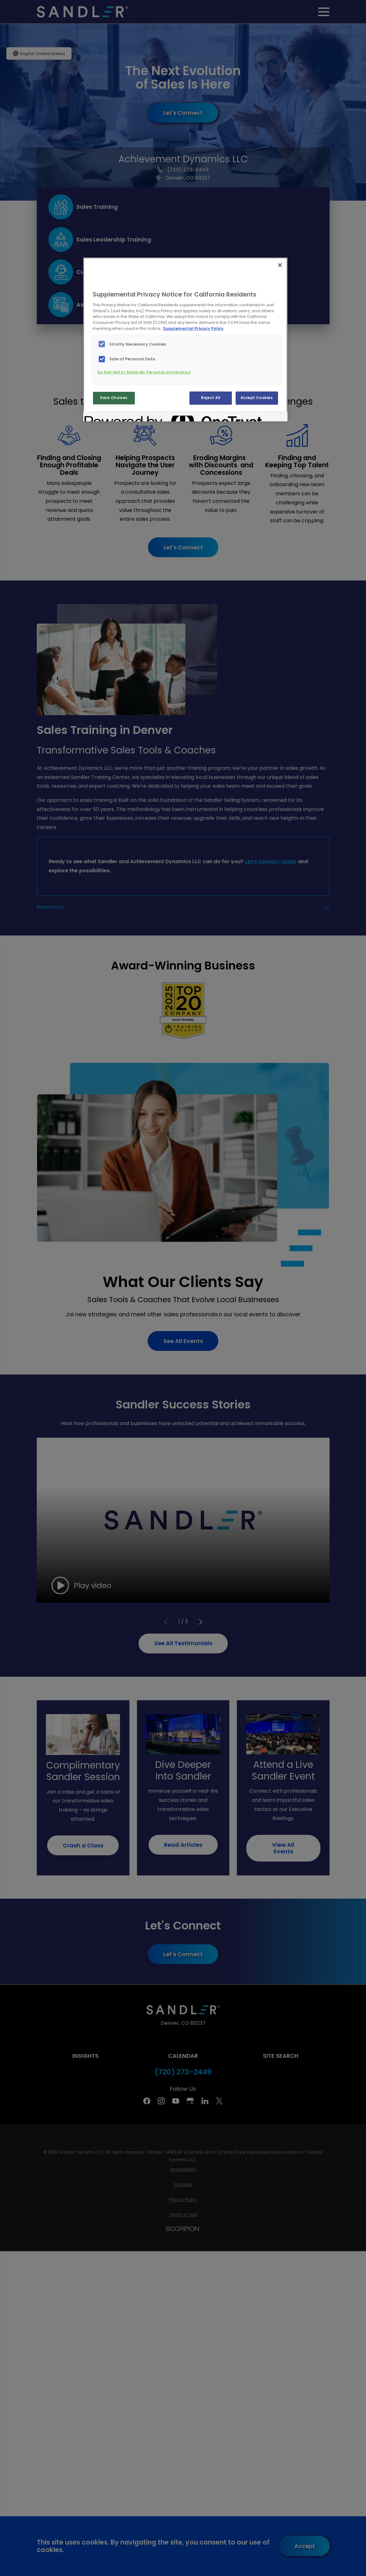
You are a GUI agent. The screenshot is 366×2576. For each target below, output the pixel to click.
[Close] (280, 265)
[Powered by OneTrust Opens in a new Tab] (107, 417)
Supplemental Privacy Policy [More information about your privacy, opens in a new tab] (193, 328)
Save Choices (114, 397)
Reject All (210, 397)
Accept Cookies (257, 397)
